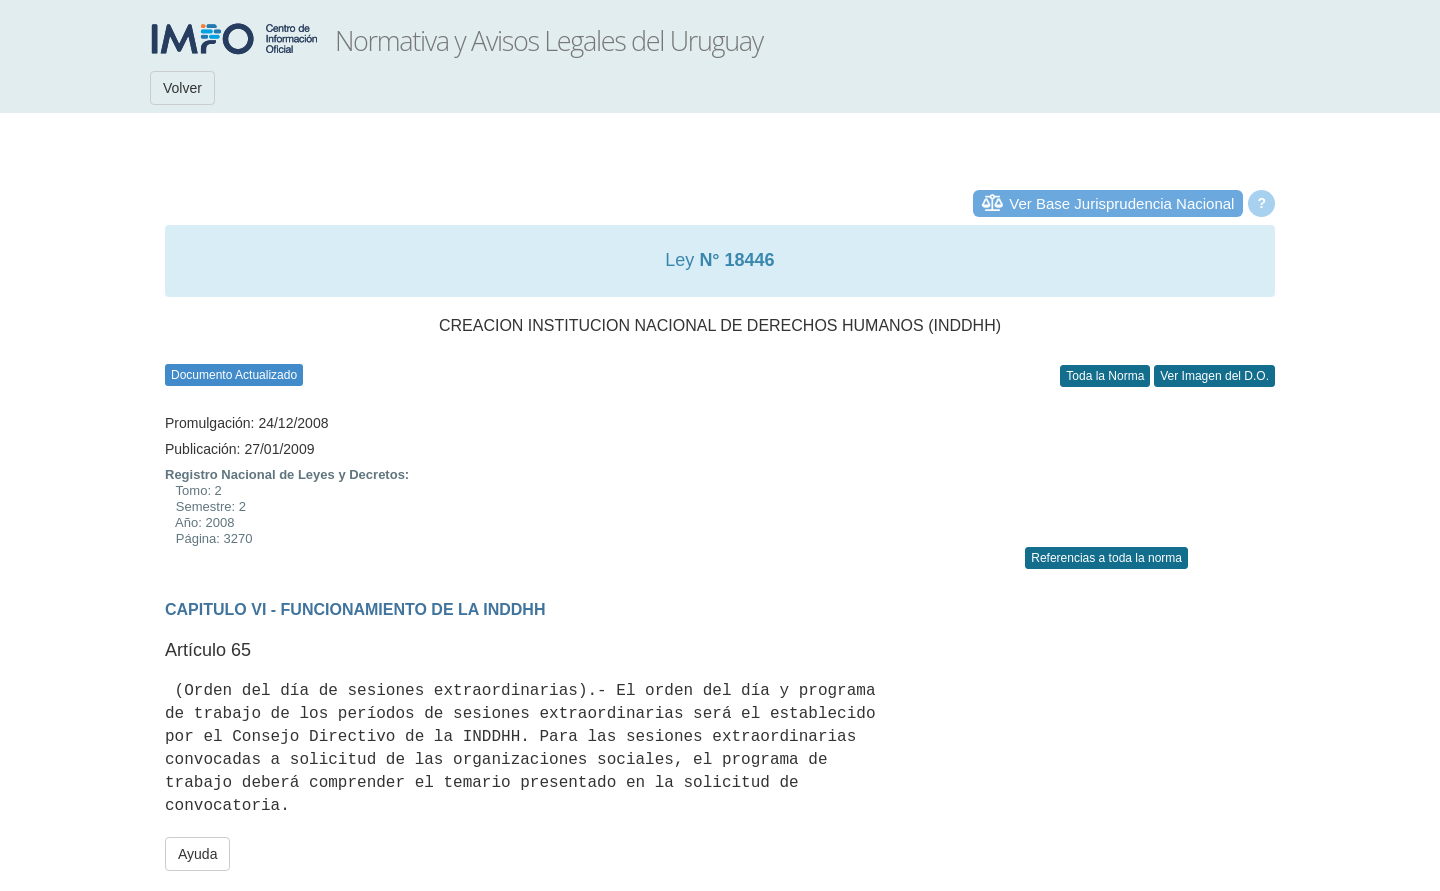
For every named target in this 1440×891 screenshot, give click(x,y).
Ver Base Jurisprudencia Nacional (1121, 203)
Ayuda (197, 854)
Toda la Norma (1105, 376)
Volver (182, 88)
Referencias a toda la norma (1106, 558)
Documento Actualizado (234, 375)
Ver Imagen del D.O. (1214, 376)
